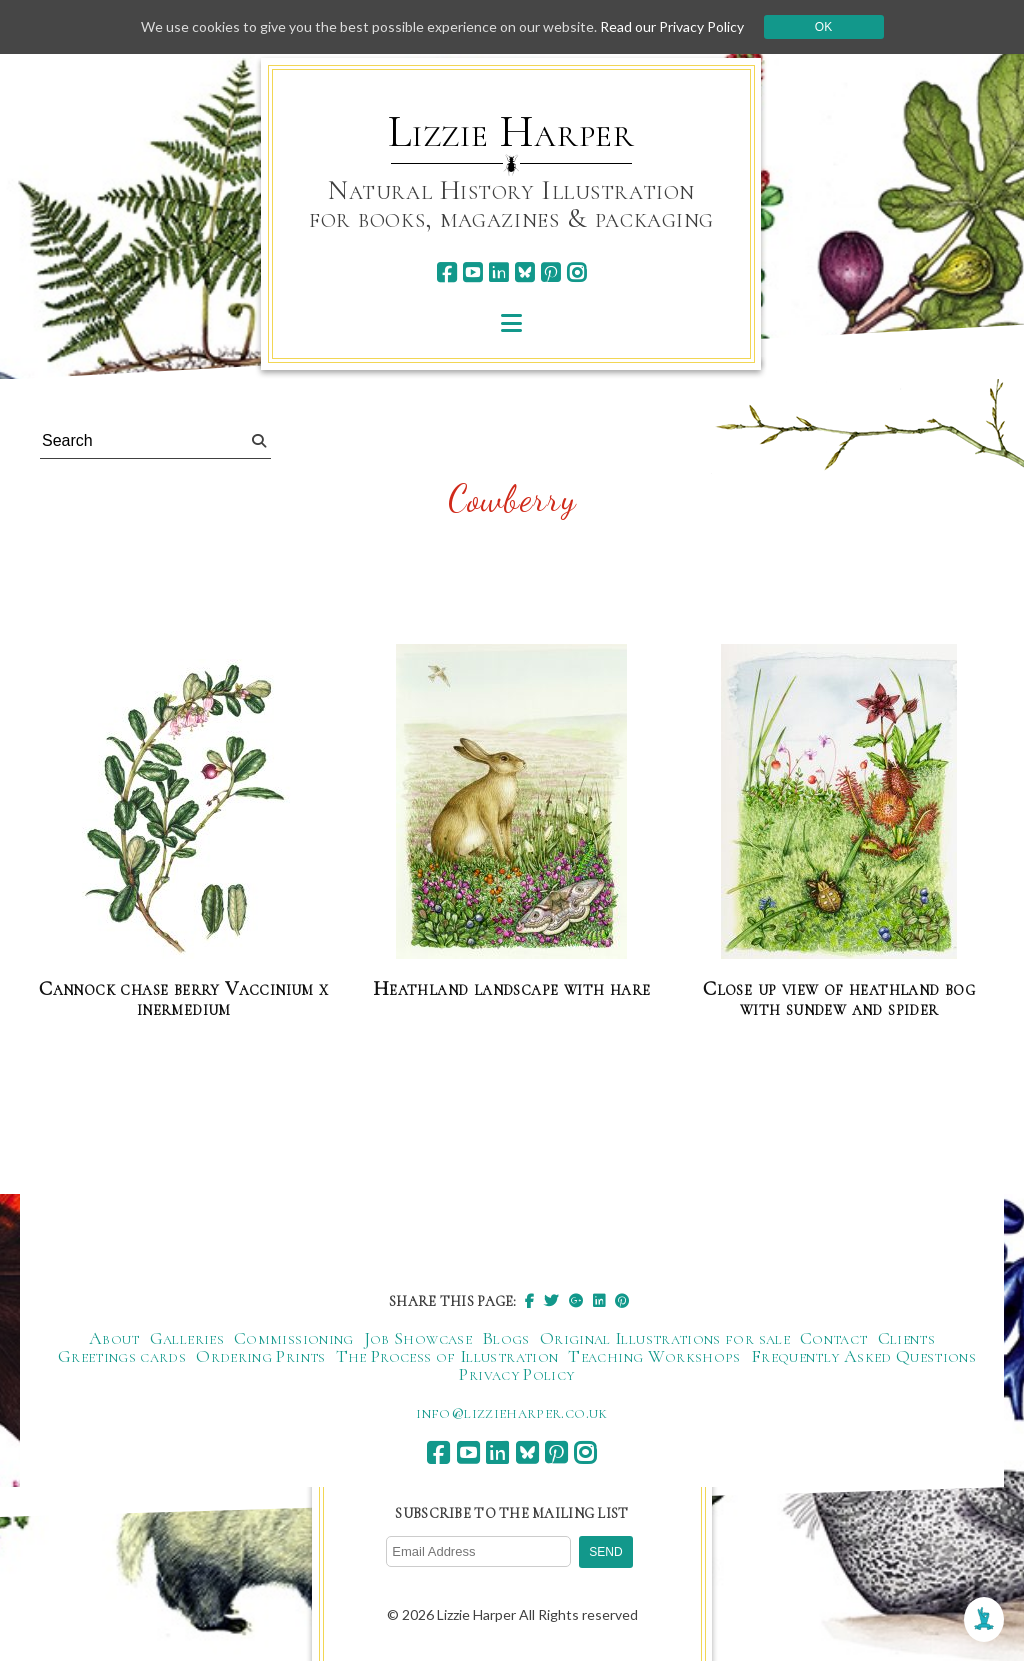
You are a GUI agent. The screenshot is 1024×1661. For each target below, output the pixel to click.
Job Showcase (418, 1338)
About (114, 1338)
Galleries (187, 1338)
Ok (823, 27)
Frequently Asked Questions (863, 1356)
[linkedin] (498, 272)
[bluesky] (524, 272)
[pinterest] (550, 272)
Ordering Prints (260, 1356)
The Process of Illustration (447, 1356)
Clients (907, 1338)
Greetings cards (122, 1356)
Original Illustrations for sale (665, 1338)
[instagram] (576, 272)
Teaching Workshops (654, 1356)
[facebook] (446, 272)
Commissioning (294, 1338)
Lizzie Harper (511, 132)
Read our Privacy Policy (672, 26)
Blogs (506, 1338)
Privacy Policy (516, 1374)
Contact (834, 1338)
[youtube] (472, 272)
